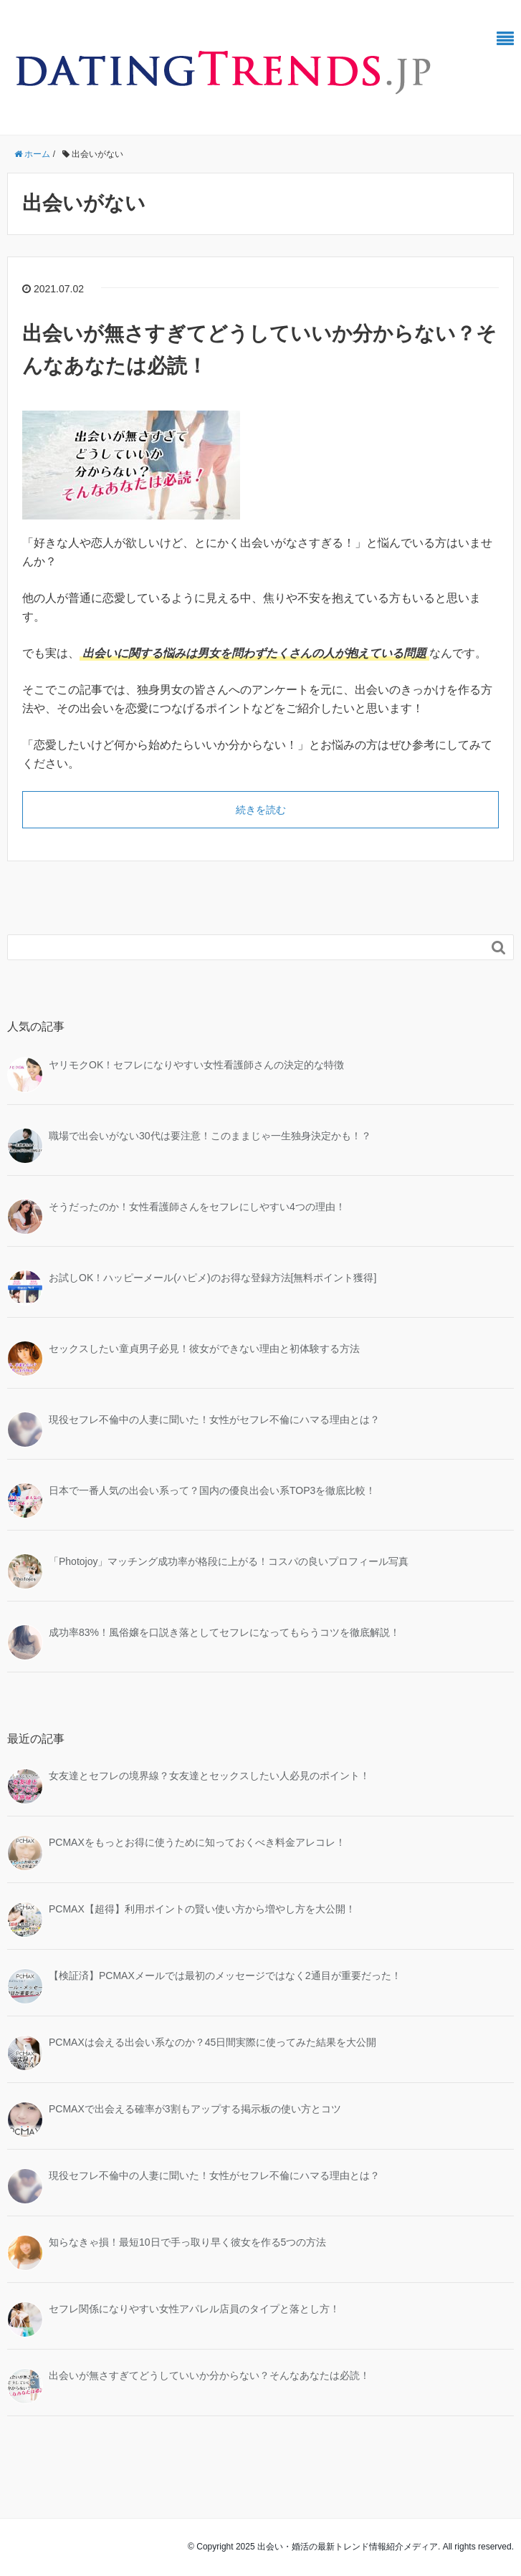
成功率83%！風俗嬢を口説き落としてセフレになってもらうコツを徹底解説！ (224, 1632)
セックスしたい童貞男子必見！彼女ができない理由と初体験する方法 (204, 1348)
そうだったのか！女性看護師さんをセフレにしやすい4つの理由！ (197, 1206)
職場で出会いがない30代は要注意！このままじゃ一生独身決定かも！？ (210, 1135)
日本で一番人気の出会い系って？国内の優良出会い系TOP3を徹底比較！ (212, 1490)
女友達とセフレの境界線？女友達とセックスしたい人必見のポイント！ (209, 1775)
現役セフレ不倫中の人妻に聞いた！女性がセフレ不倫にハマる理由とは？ (214, 1419)
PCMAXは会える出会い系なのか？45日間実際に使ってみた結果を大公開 (212, 2042)
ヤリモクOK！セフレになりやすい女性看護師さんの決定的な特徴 (196, 1065)
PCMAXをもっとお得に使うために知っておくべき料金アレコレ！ (197, 1842)
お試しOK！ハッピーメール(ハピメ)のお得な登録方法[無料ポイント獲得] (212, 1277)
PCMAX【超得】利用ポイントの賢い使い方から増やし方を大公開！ (202, 1909)
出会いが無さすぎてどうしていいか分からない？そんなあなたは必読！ (209, 2375)
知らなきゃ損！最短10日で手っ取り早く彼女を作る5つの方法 (187, 2242)
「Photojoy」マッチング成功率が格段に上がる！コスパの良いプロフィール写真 (228, 1561)
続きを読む (261, 809)
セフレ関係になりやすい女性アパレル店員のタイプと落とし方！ (194, 2308)
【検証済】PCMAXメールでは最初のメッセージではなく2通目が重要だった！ (225, 1975)
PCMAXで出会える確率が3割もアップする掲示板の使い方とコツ (195, 2109)
